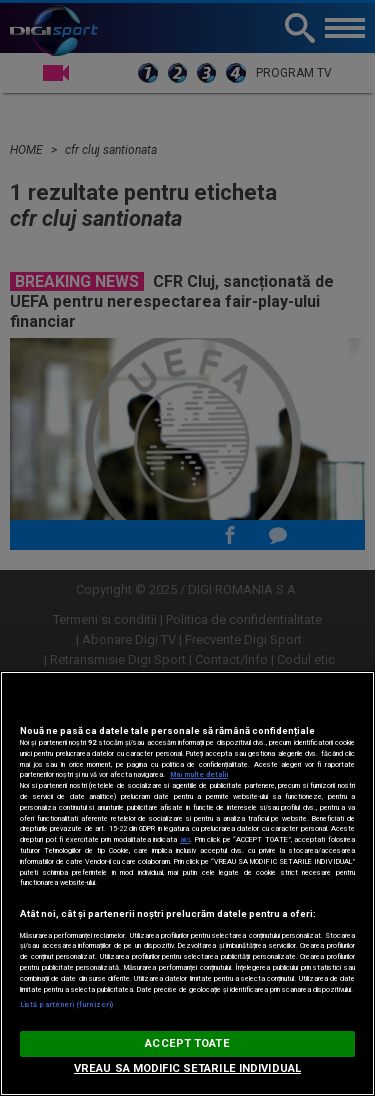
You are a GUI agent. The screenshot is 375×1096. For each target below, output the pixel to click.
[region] (187, 883)
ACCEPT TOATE (187, 1043)
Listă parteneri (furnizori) (66, 1004)
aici (185, 839)
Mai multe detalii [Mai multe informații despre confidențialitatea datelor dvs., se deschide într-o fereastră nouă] (199, 774)
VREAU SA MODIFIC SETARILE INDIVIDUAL (187, 1068)
